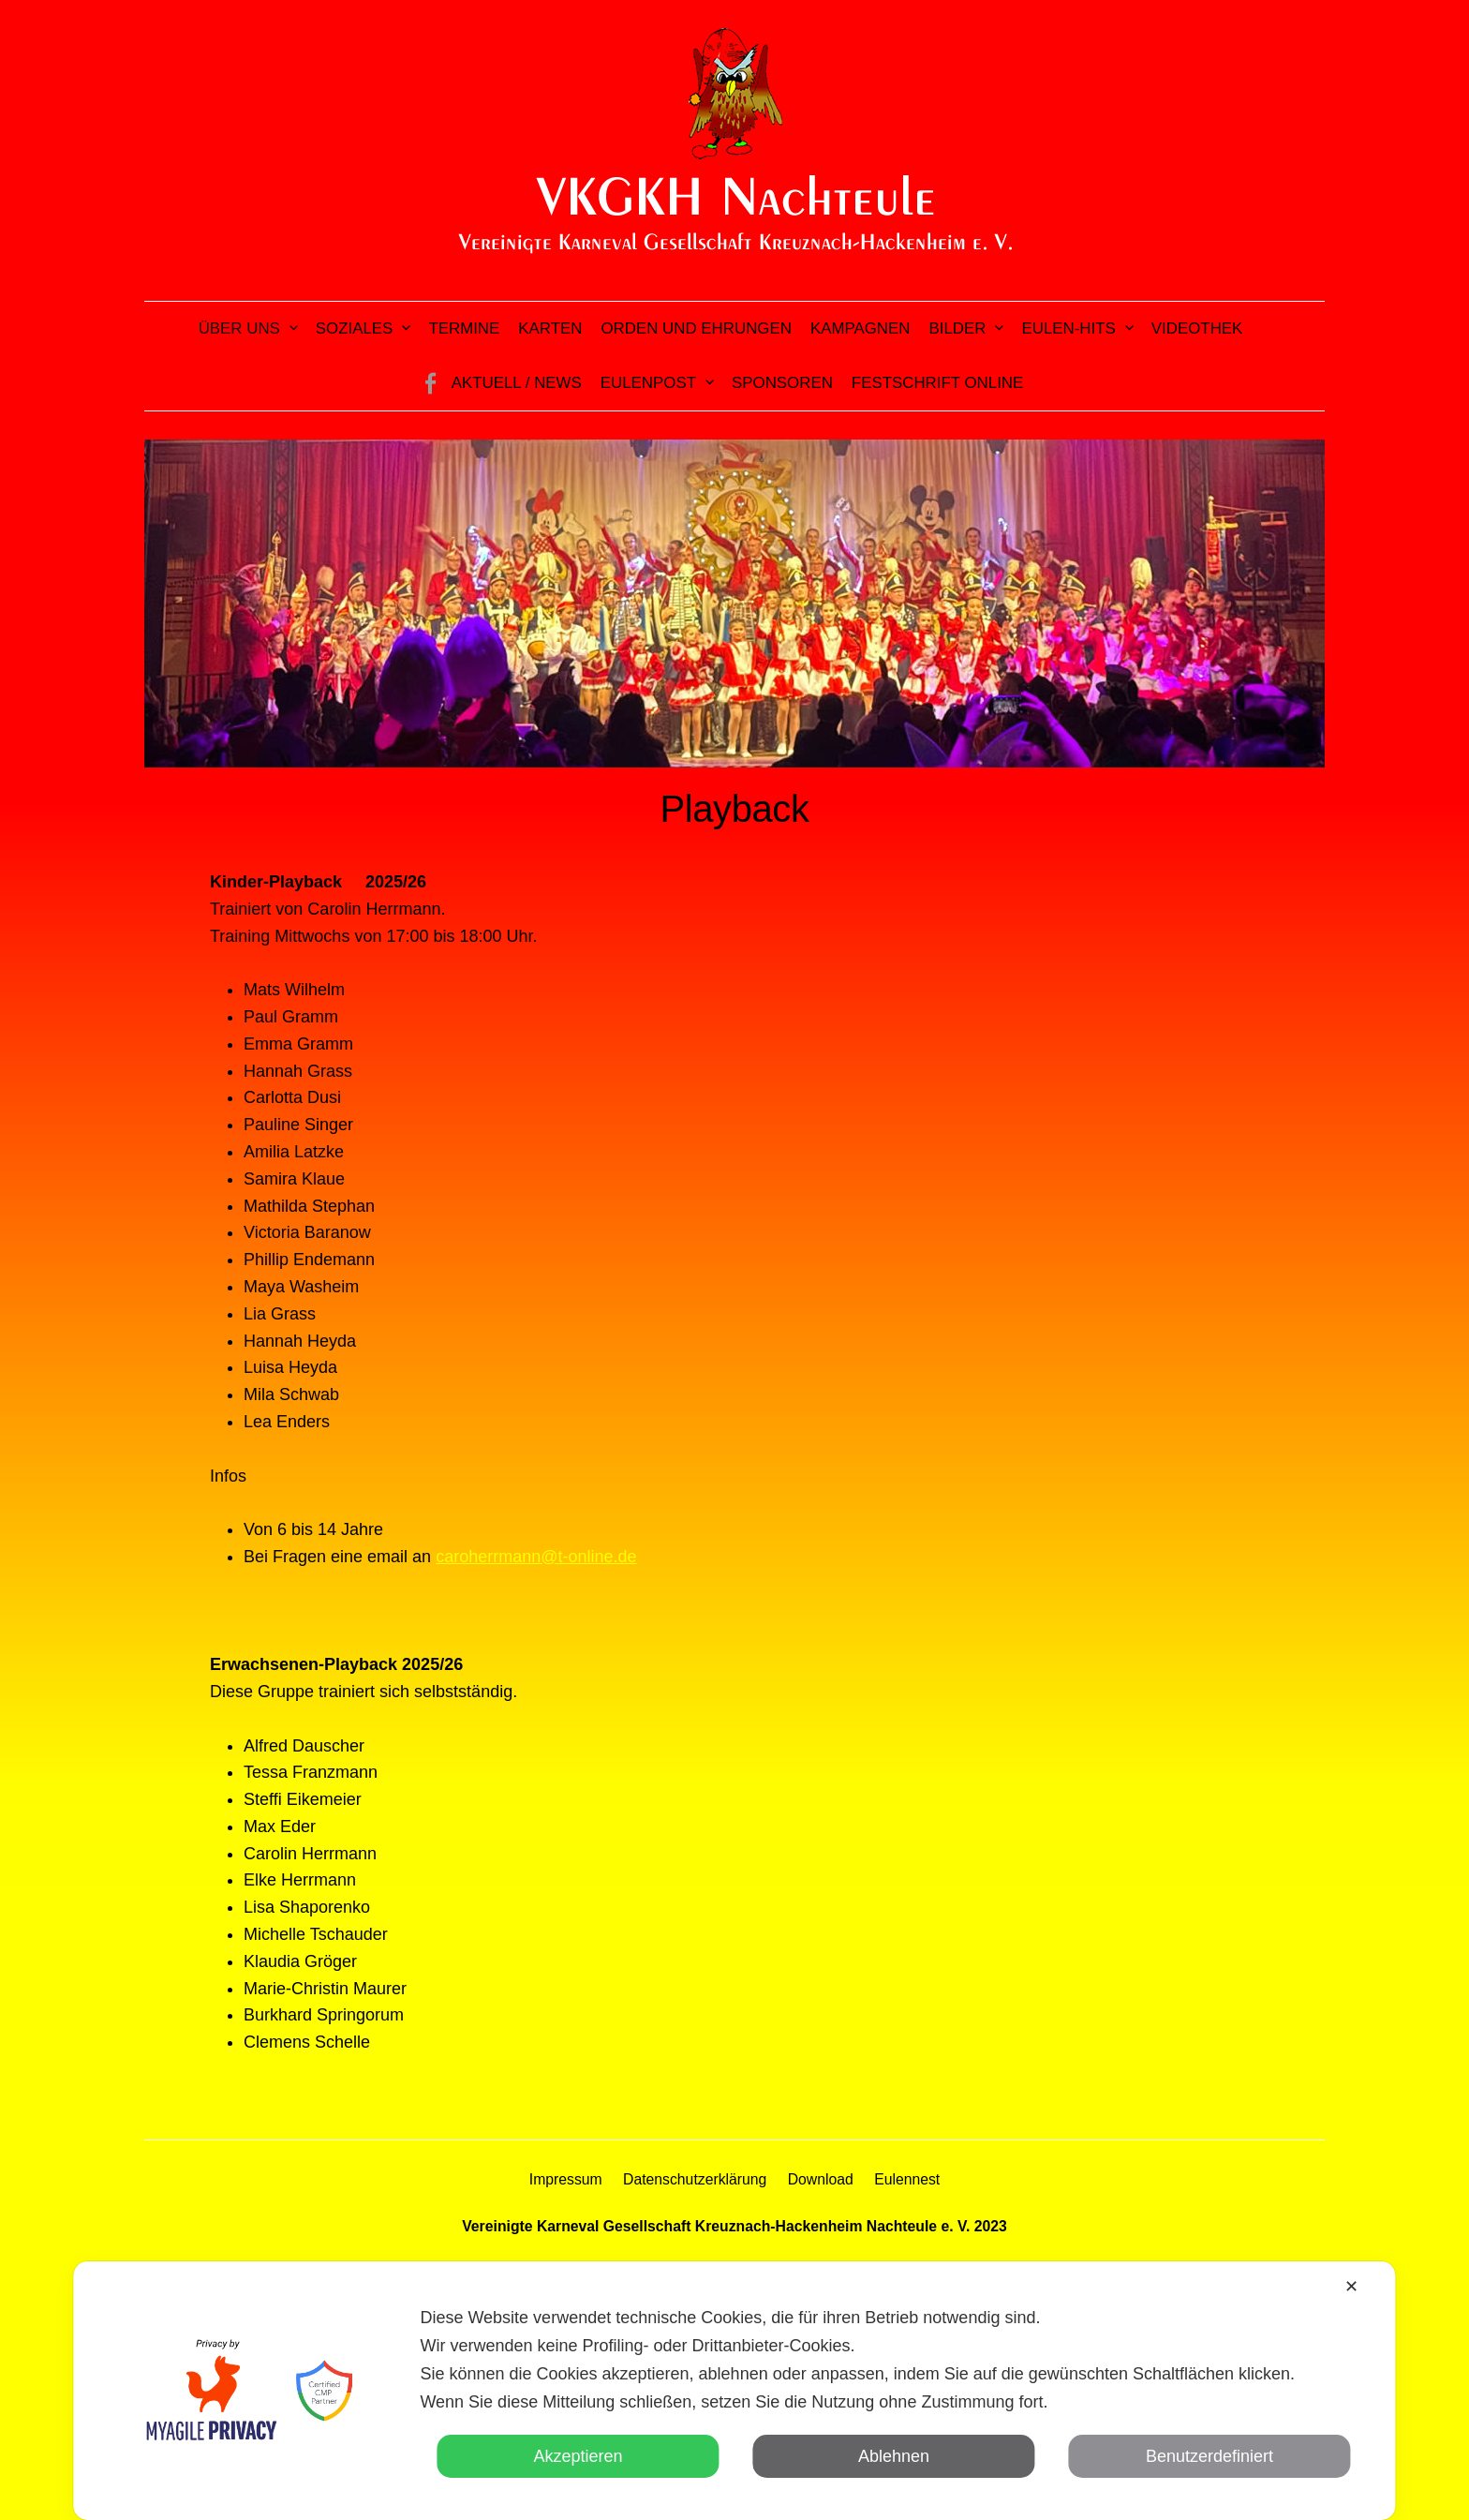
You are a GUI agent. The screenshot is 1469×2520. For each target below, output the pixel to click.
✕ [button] (1351, 2286)
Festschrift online (937, 383)
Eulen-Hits (1068, 328)
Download (820, 2179)
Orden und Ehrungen (696, 328)
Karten (550, 328)
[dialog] (734, 2390)
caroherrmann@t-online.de (536, 1556)
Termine (463, 328)
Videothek (1197, 328)
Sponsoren (782, 383)
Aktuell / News (517, 383)
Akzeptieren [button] (577, 2456)
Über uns (239, 328)
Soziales (354, 328)
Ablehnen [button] (893, 2456)
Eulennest (907, 2179)
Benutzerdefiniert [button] (1209, 2456)
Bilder (958, 328)
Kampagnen (860, 328)
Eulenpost (648, 383)
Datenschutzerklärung (694, 2179)
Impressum (565, 2179)
